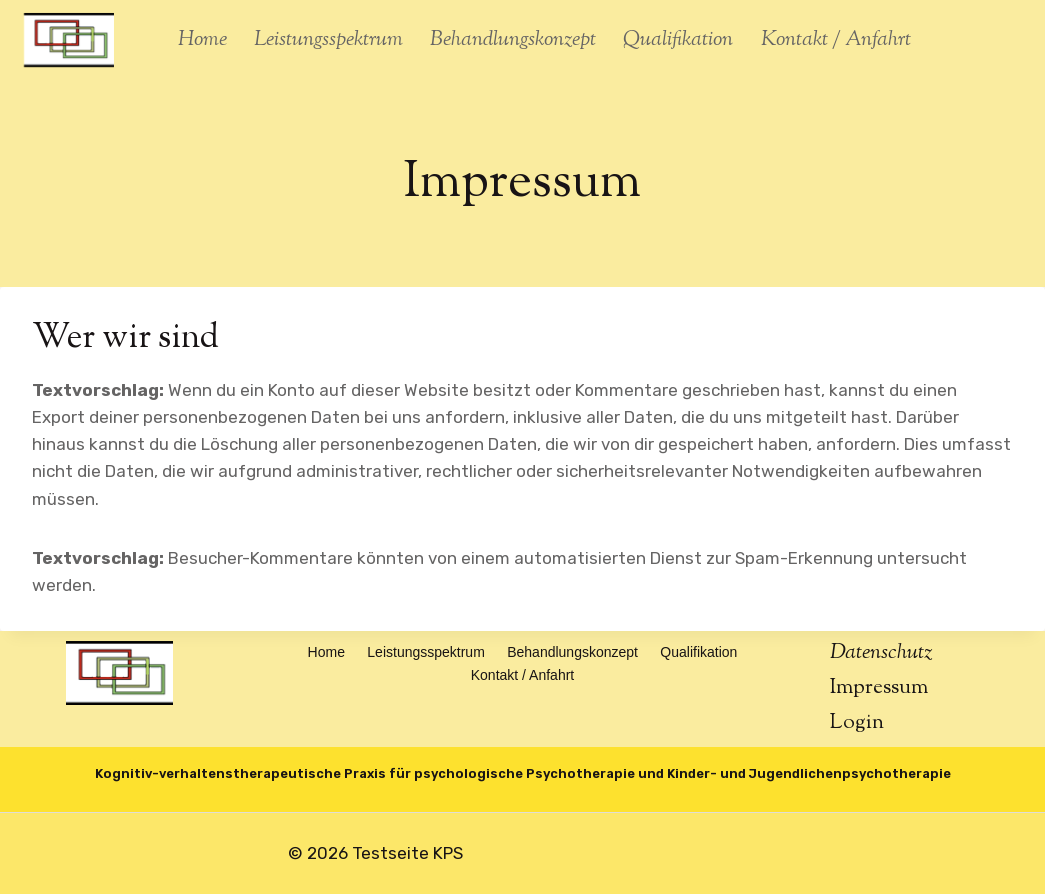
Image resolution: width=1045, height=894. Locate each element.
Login (857, 723)
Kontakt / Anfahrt (836, 40)
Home (202, 40)
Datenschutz (881, 653)
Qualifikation (678, 40)
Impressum (879, 688)
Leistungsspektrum (328, 40)
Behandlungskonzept (513, 40)
